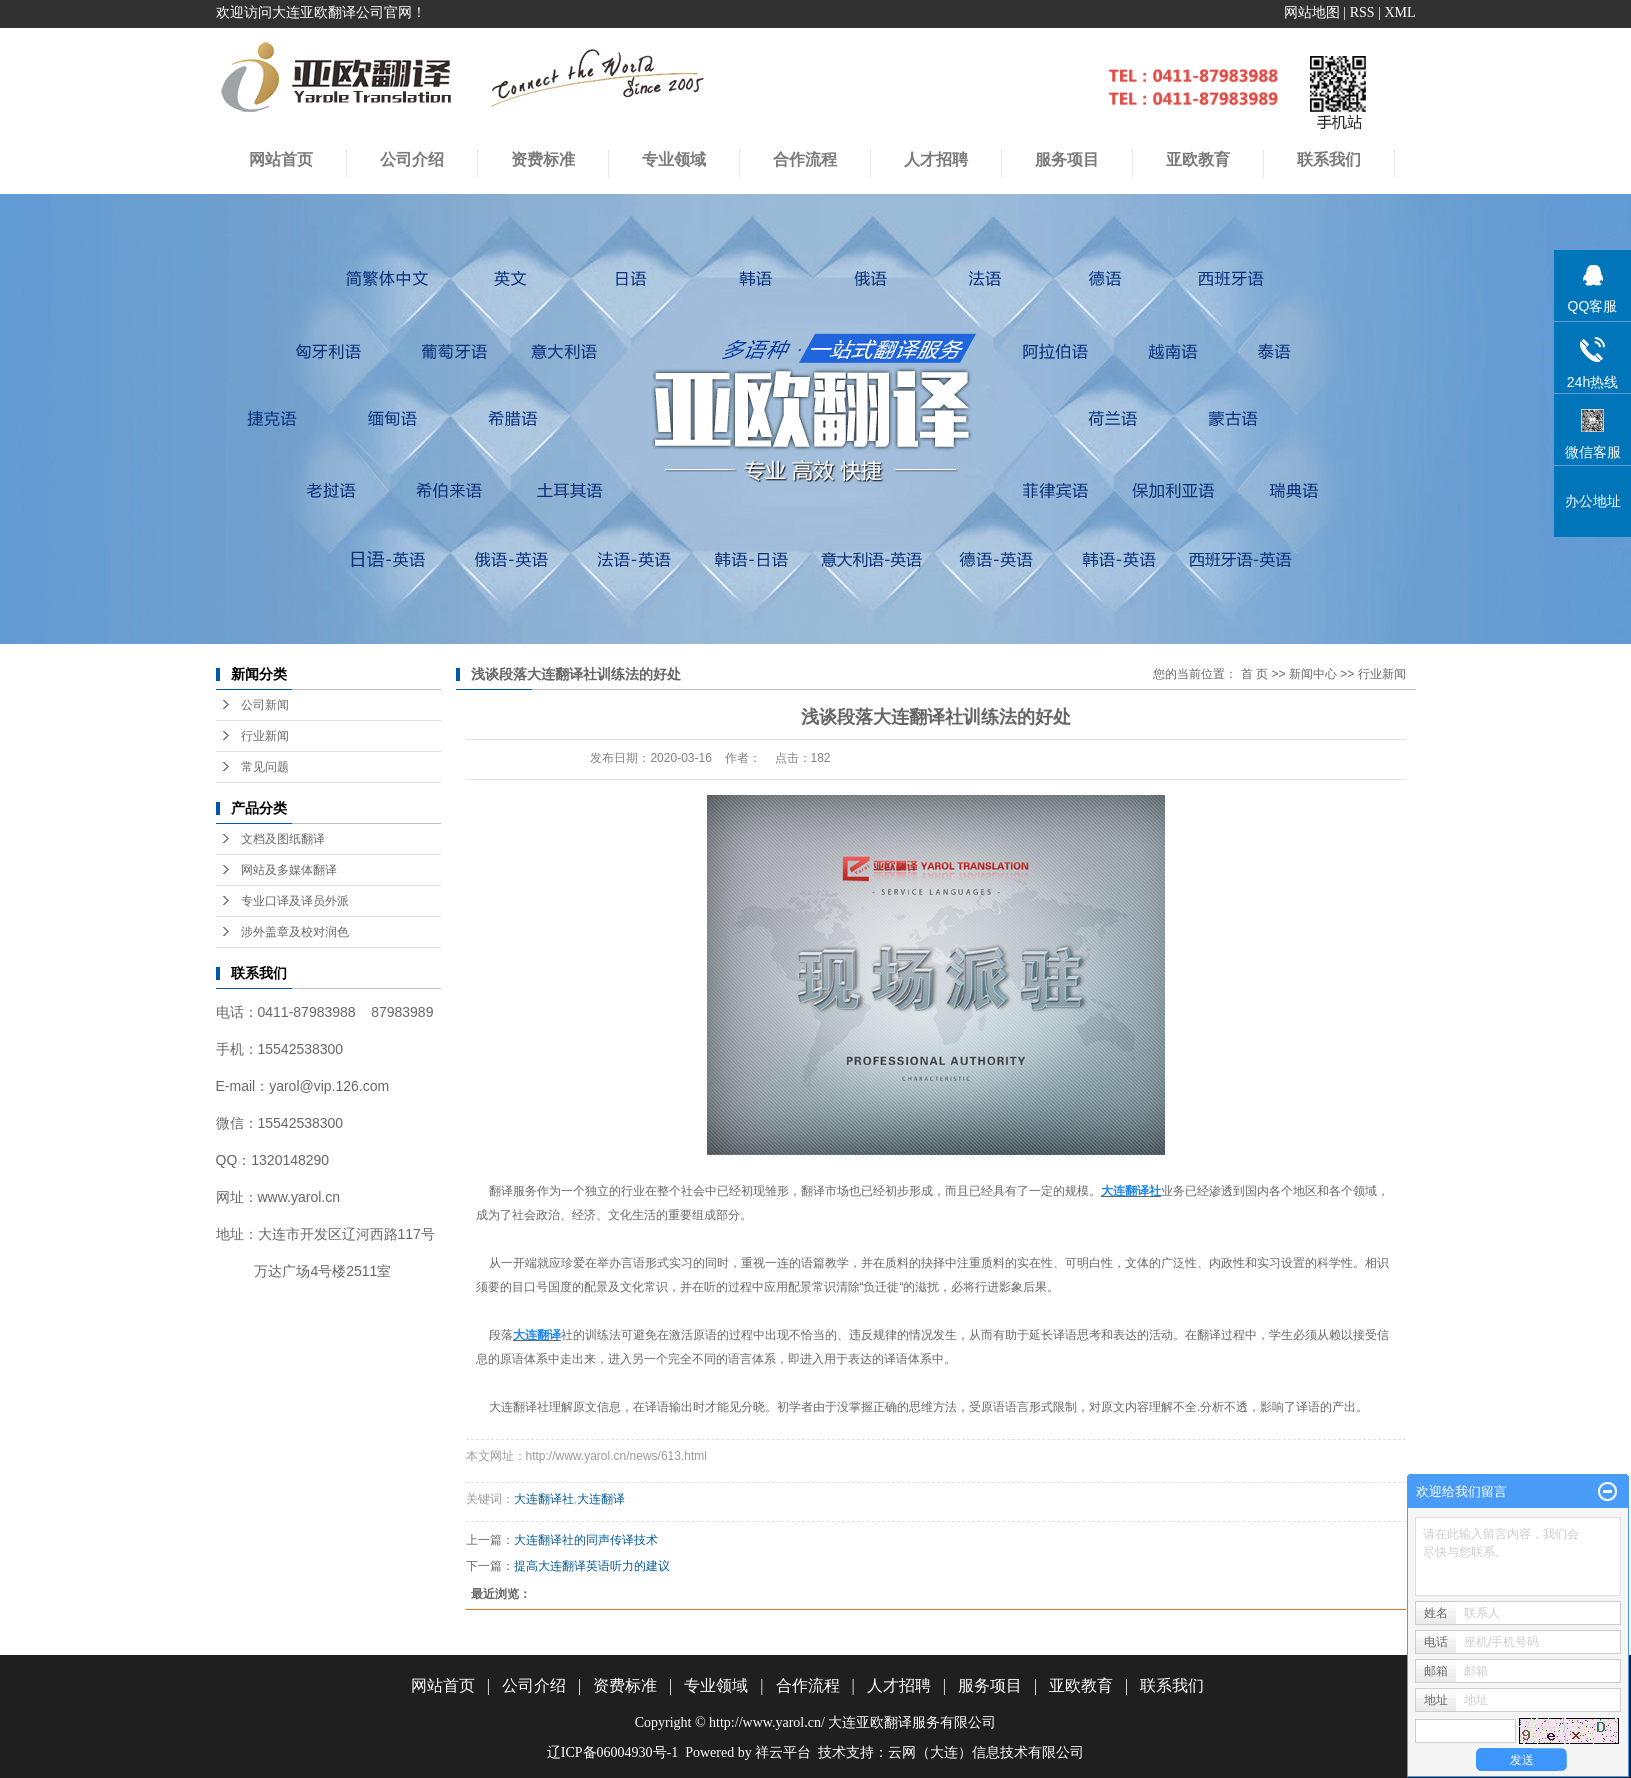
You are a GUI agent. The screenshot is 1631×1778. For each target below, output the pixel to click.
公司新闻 (265, 705)
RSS (1362, 12)
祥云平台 (783, 1752)
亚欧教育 (1081, 1685)
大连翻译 (601, 1499)
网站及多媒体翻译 (289, 870)
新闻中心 (1313, 674)
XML (1399, 12)
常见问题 (265, 767)
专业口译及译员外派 (295, 901)
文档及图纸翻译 (283, 839)
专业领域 (674, 159)
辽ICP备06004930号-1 (612, 1752)
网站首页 (281, 159)
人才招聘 (936, 159)
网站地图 (1312, 12)
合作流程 (805, 159)
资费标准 (543, 159)
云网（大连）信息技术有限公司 (986, 1752)
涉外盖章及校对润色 (295, 932)
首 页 (1254, 674)
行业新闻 (265, 736)
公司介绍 (412, 159)
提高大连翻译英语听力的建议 (592, 1566)
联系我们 (1172, 1685)
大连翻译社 (544, 1499)
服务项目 (990, 1685)
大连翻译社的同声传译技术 (586, 1540)
